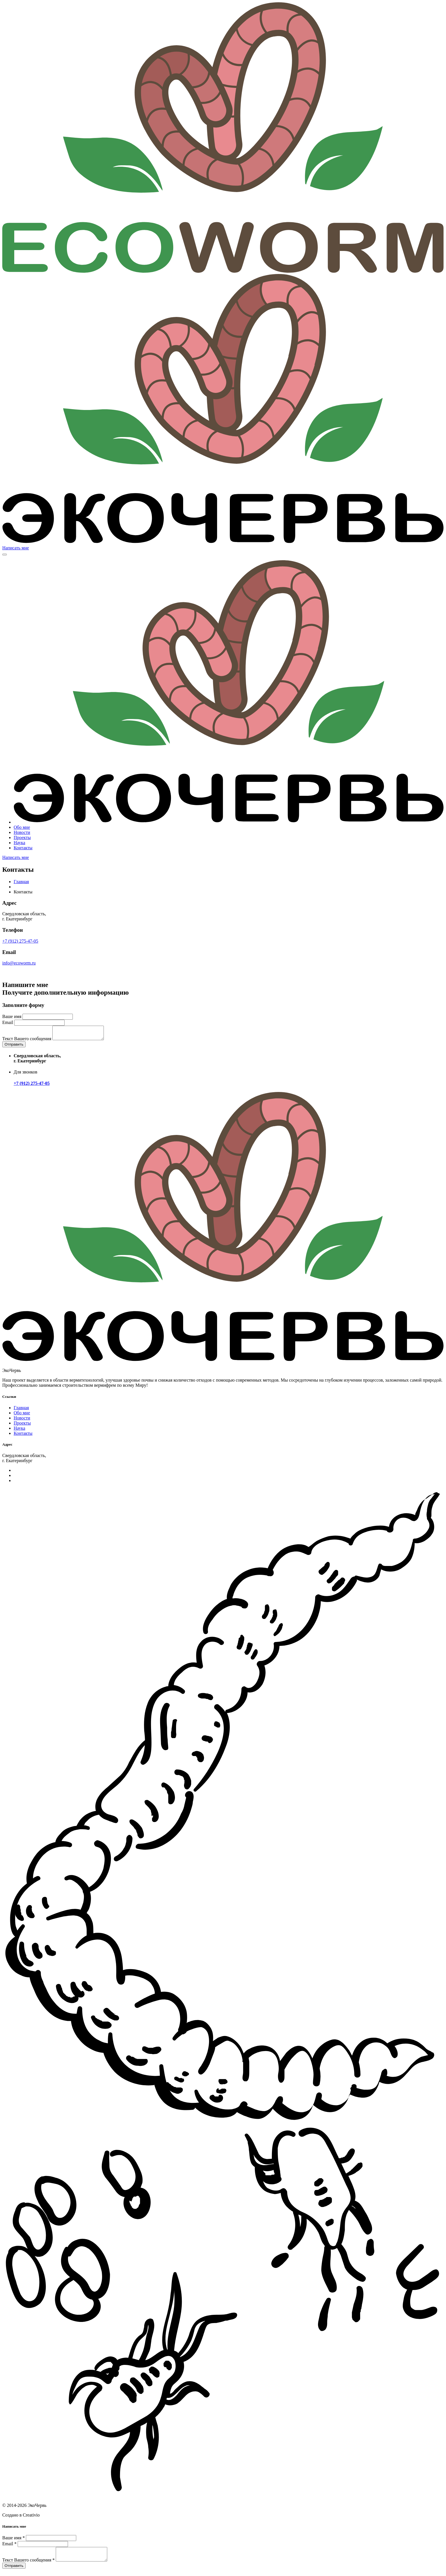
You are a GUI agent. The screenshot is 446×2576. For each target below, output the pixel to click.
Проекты (22, 1425)
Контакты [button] (23, 847)
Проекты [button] (22, 837)
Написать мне (15, 547)
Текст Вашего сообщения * (28, 2565)
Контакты (23, 1435)
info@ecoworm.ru (19, 963)
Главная (21, 881)
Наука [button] (19, 842)
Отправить (14, 1047)
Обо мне (22, 1415)
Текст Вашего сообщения (26, 1041)
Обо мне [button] (22, 827)
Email (7, 1022)
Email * (9, 2546)
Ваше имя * (13, 2540)
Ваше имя (11, 1016)
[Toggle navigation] (4, 554)
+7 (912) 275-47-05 (20, 941)
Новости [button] (22, 832)
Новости (22, 1420)
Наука (19, 1430)
